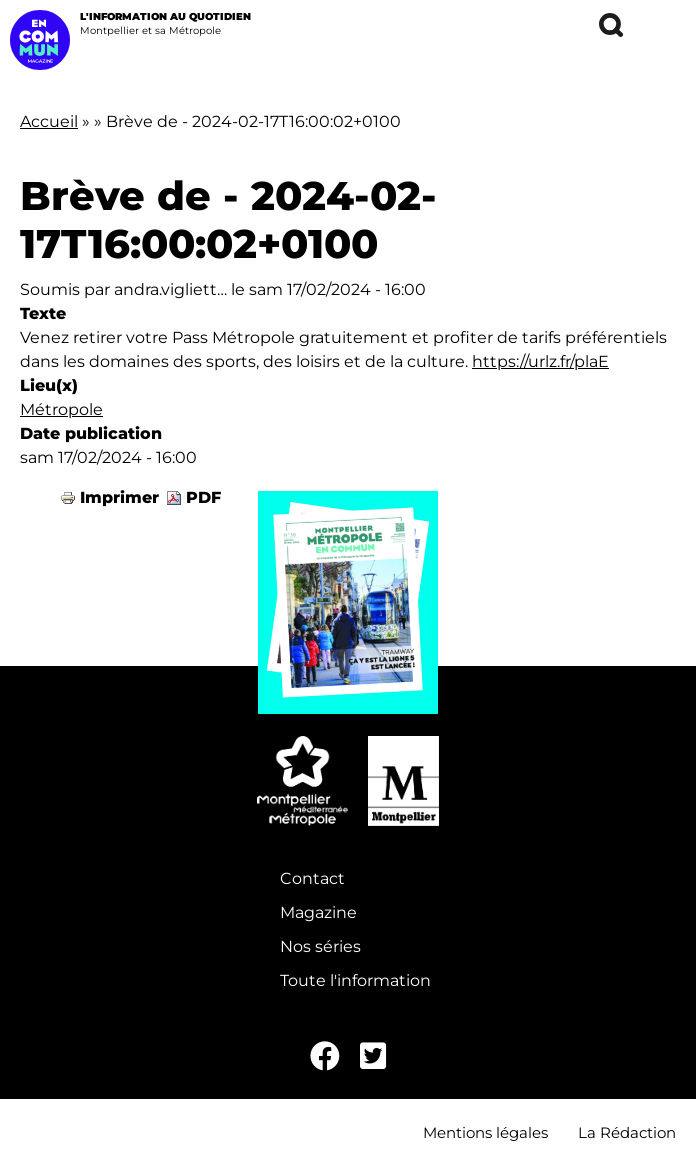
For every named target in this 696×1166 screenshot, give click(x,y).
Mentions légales (485, 1132)
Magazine (318, 912)
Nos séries (320, 946)
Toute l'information (355, 980)
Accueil (49, 121)
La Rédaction (627, 1132)
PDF (203, 497)
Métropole (61, 409)
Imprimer (119, 497)
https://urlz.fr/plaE (540, 361)
